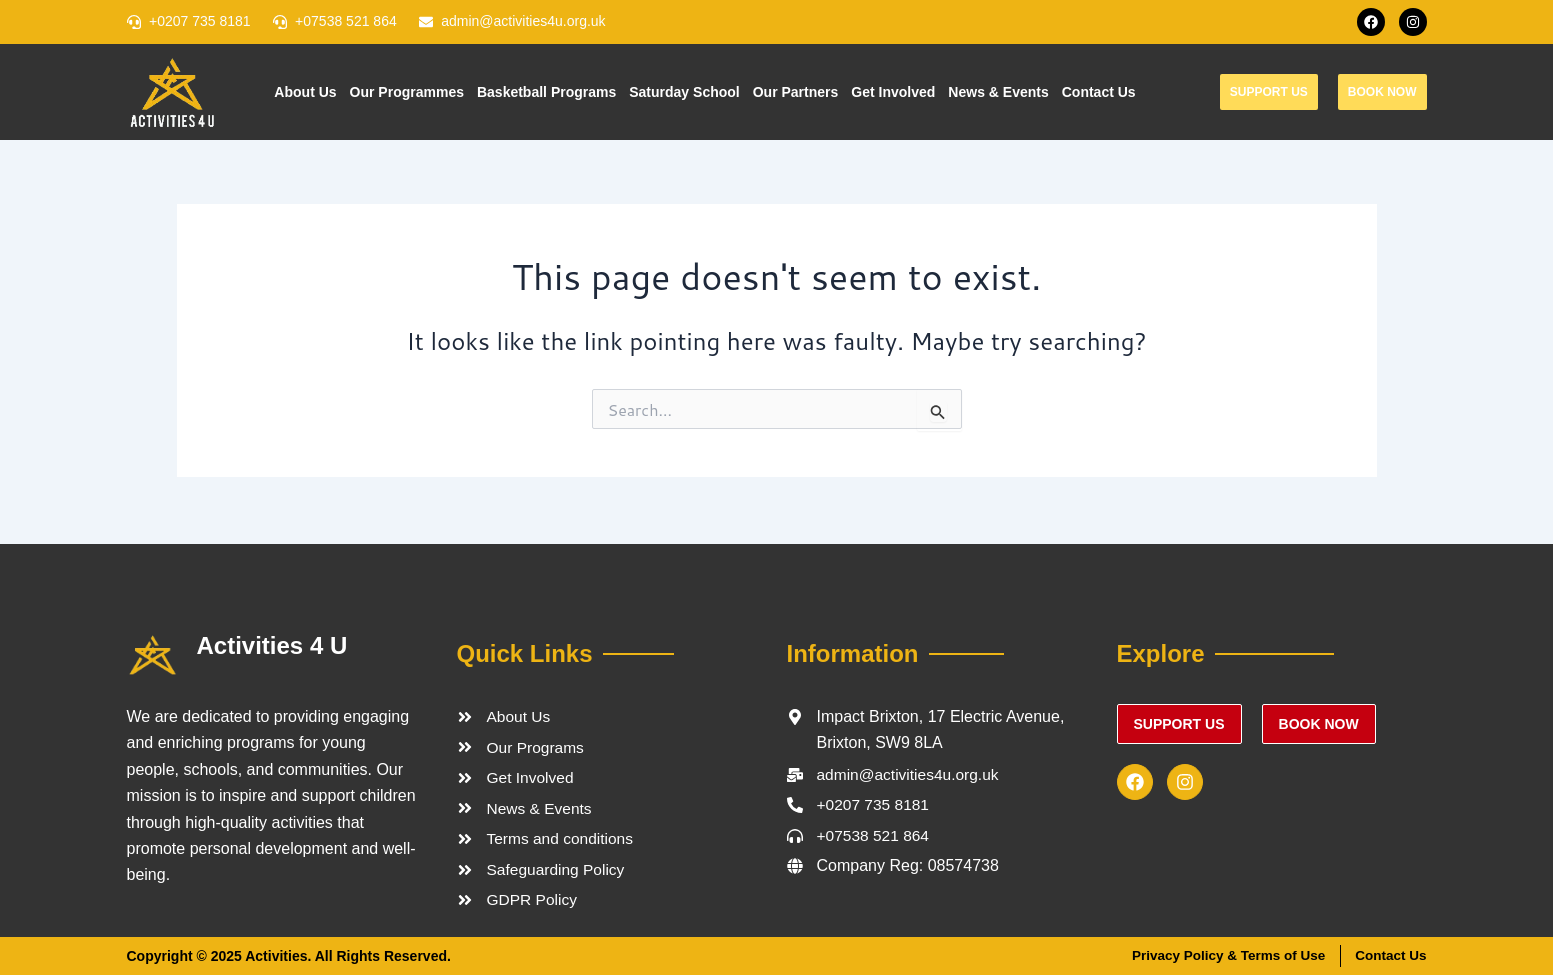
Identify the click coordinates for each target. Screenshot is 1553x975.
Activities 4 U (272, 642)
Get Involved (893, 92)
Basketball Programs (546, 92)
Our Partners (796, 92)
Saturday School (684, 92)
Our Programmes (407, 92)
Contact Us (1099, 92)
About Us (305, 92)
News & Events (998, 92)
